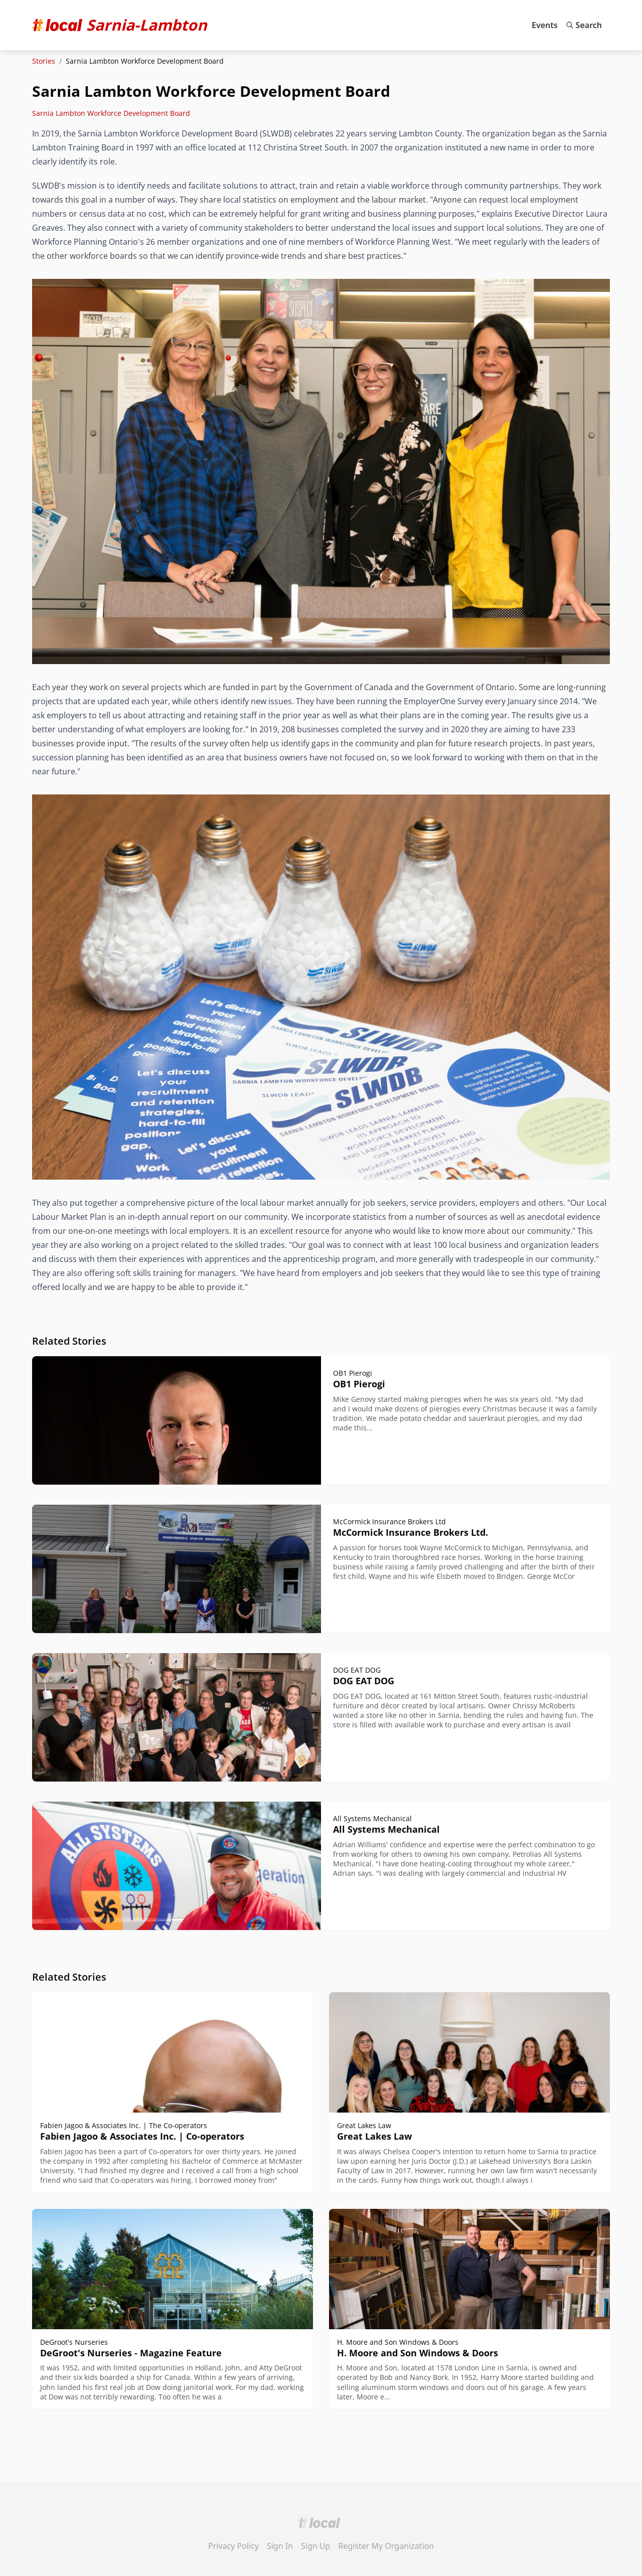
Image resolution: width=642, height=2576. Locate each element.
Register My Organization (386, 2545)
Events (545, 25)
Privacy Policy (233, 2545)
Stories (43, 61)
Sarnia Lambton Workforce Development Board (111, 113)
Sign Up (315, 2545)
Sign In (280, 2545)
